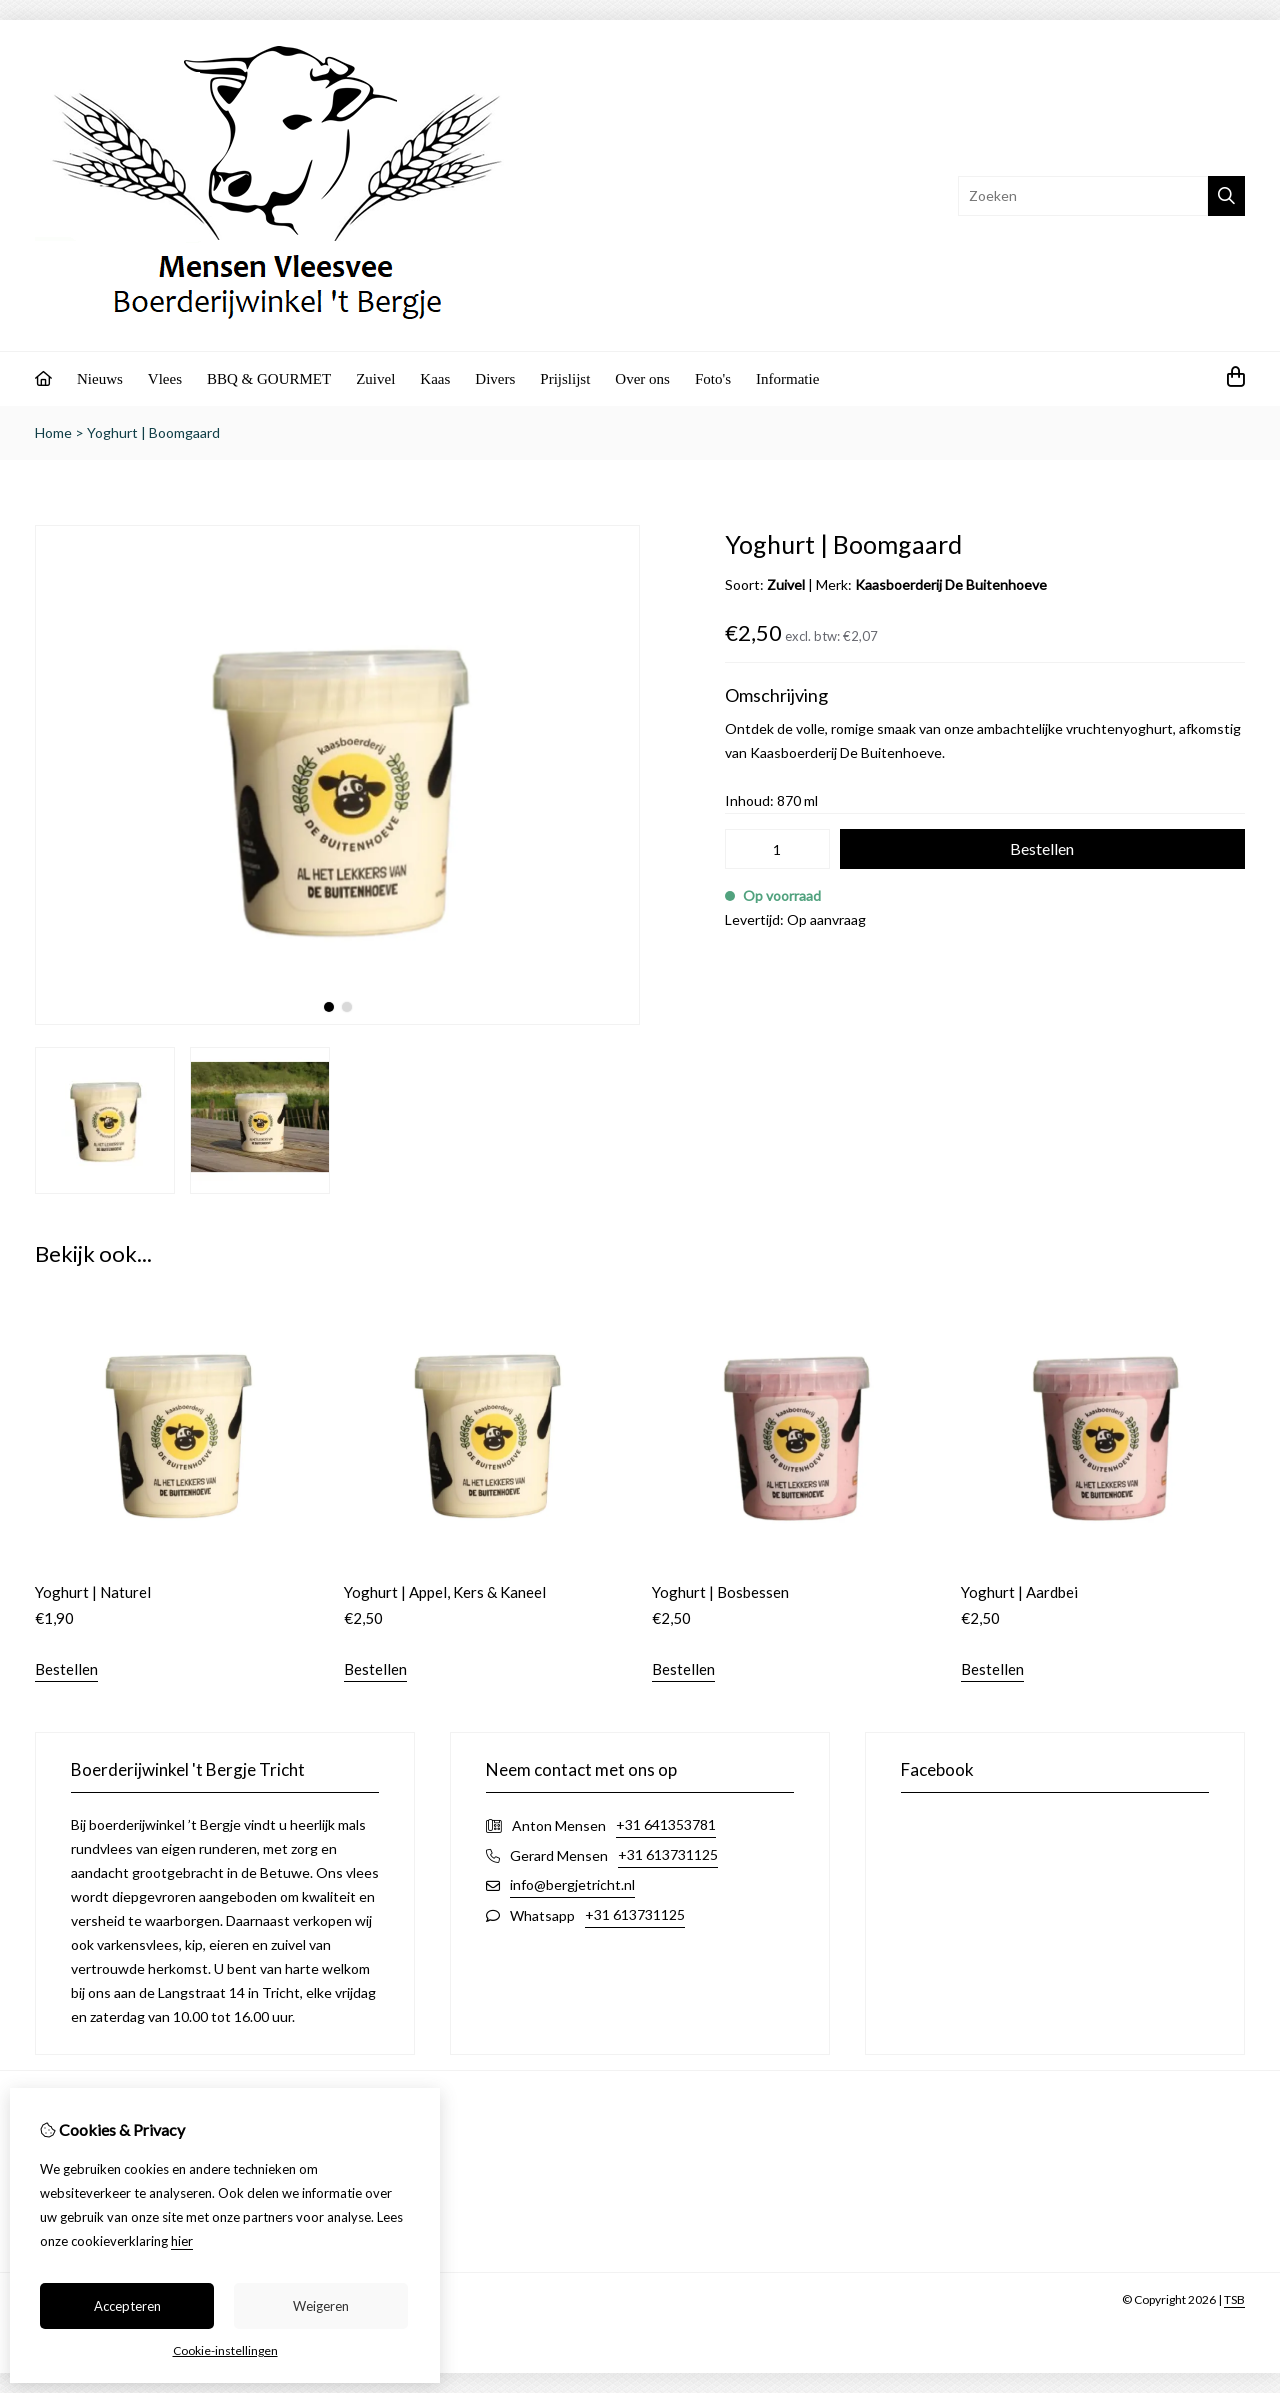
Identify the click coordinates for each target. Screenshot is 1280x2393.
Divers (495, 379)
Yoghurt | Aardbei (1019, 1592)
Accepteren (127, 2306)
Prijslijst (565, 379)
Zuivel (375, 379)
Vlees (165, 379)
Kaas (435, 379)
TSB (1234, 2299)
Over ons (642, 379)
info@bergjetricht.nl (572, 1884)
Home (53, 432)
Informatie (787, 379)
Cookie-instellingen (225, 2350)
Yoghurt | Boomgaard (153, 432)
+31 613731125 (668, 1854)
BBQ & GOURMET (269, 379)
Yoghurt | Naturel (93, 1592)
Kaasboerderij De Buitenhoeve (951, 584)
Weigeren (321, 2306)
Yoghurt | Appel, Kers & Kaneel (445, 1592)
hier (182, 2241)
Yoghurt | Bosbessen (720, 1592)
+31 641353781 (666, 1824)
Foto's (713, 379)
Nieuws (100, 379)
